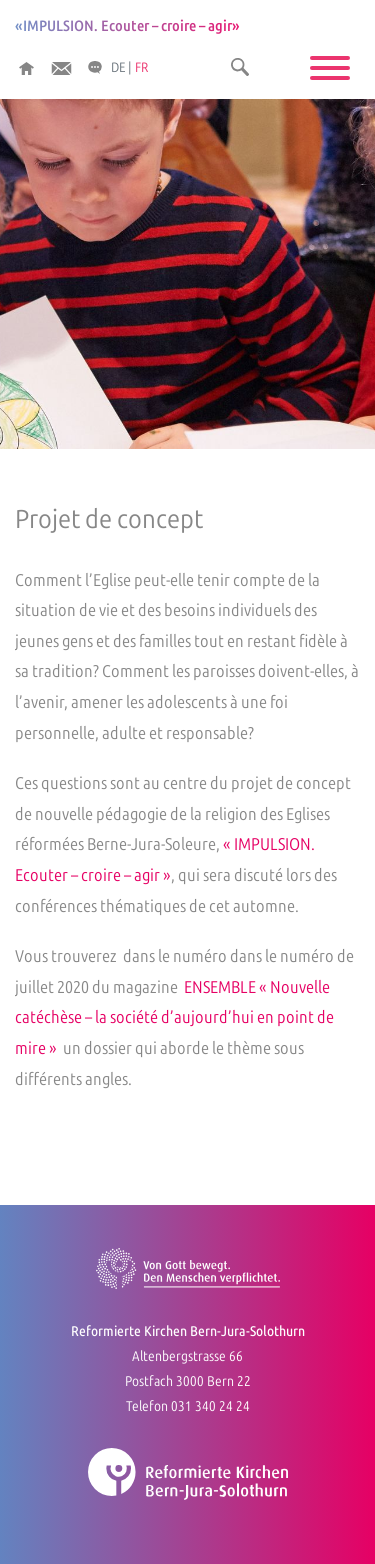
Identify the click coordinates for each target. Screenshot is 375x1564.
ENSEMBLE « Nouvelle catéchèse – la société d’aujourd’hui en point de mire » (174, 1017)
